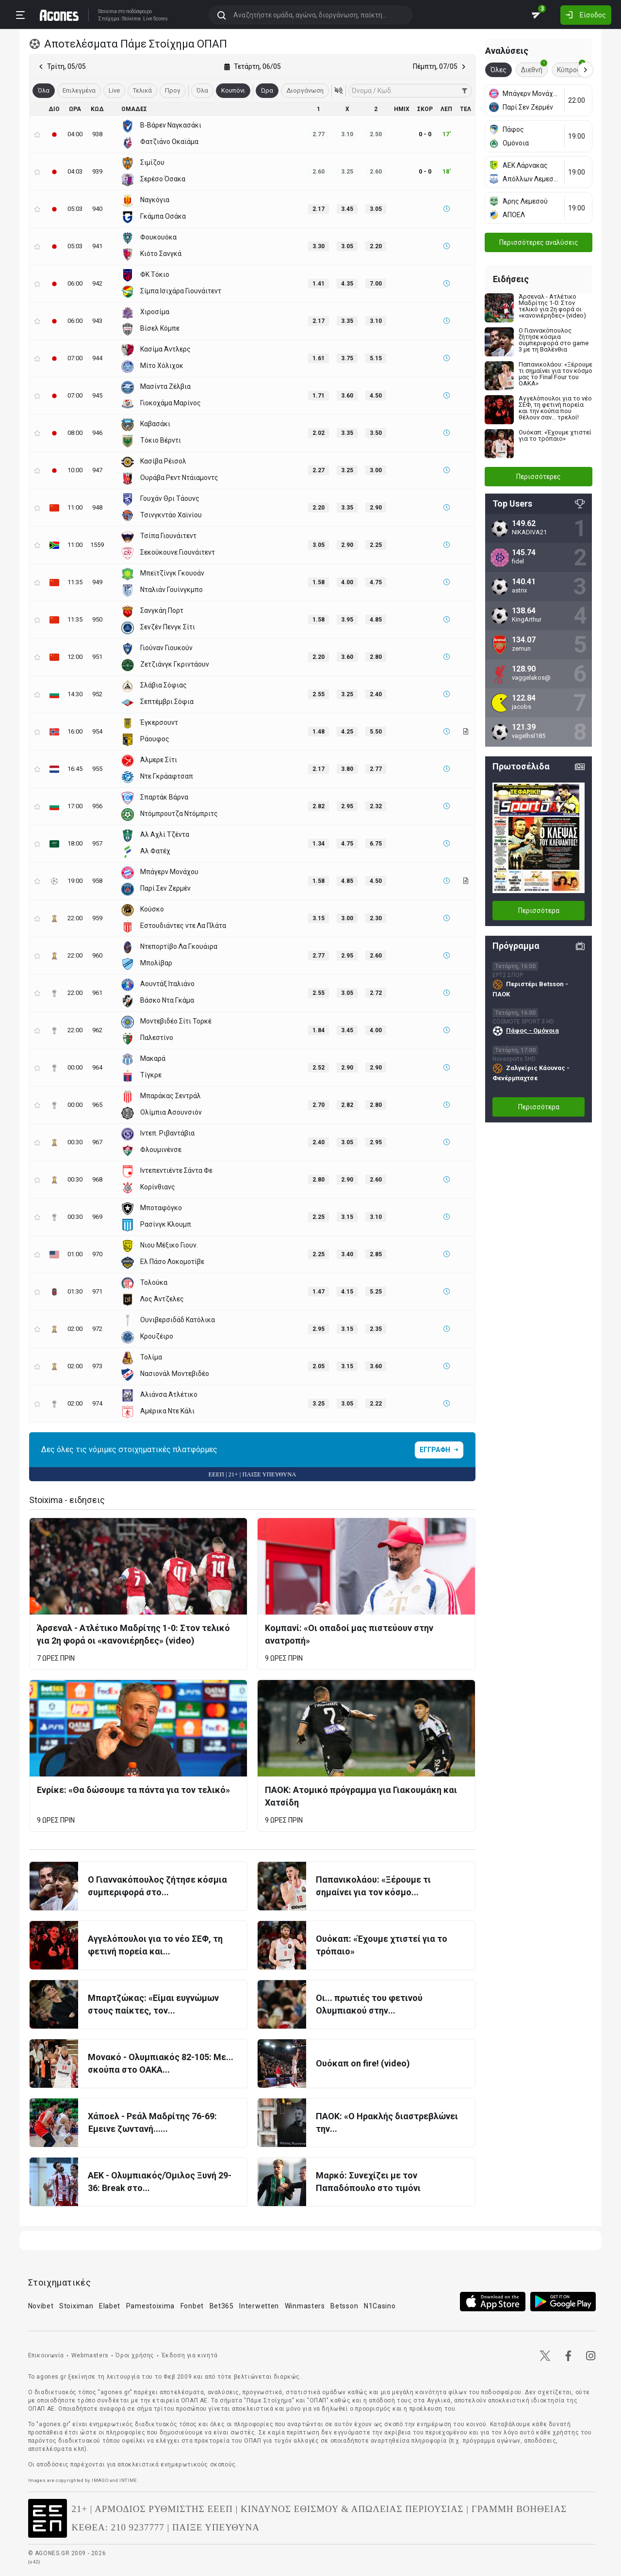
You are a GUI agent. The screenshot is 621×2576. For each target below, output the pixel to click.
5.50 (376, 731)
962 (97, 1030)
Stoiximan (76, 2306)
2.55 (318, 694)
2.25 (376, 545)
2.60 (376, 955)
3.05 (376, 209)
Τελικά (142, 90)
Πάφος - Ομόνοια (532, 1030)
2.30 (376, 918)
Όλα (202, 90)
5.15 (376, 358)
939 (97, 171)
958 (97, 880)
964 (97, 1067)
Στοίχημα (108, 18)
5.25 (376, 1291)
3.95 (347, 619)
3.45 (347, 209)
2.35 (376, 1329)
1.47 (318, 1291)
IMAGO (100, 2480)
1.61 (318, 358)
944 (97, 358)
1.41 (318, 283)
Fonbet (192, 2306)
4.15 (347, 1291)
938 (97, 134)
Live (114, 90)
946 (97, 432)
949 (97, 582)
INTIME (128, 2480)
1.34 (318, 843)
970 (97, 1254)
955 (97, 768)
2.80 (376, 657)
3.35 (347, 321)
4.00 (347, 582)
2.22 (376, 1403)
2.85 (376, 1254)
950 (97, 619)
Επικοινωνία (46, 2355)
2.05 (318, 1366)
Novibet (41, 2306)
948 (97, 507)
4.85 (376, 619)
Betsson (344, 2306)
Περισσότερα (538, 910)
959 (97, 918)
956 (97, 806)
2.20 (376, 246)
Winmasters (305, 2306)
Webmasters (90, 2355)
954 (97, 731)
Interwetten (259, 2306)
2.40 (376, 694)
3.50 (376, 433)
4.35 (347, 283)
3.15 (318, 918)
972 (97, 1328)
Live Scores (155, 18)
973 (97, 1366)
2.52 (318, 1067)
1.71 (318, 395)
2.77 (376, 769)
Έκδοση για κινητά (190, 2355)
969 (97, 1216)
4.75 (376, 582)
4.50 (376, 395)
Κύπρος (571, 68)
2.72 (376, 993)
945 (97, 395)
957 (97, 843)
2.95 (347, 806)
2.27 (318, 470)
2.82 (318, 806)
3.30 (318, 246)
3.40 (347, 1254)
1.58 (318, 582)
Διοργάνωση (305, 90)
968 (97, 1179)
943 (97, 320)
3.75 (347, 358)
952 (97, 694)
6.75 (376, 843)
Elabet (109, 2306)
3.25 (347, 470)
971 (97, 1291)
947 (97, 470)
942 (97, 283)
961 (97, 992)
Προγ (172, 90)
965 (97, 1104)
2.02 (318, 433)
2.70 (318, 1105)
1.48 (318, 731)
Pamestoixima (150, 2306)
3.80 (347, 769)
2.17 (318, 209)
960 (97, 955)
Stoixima (107, 11)
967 (97, 1142)
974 (97, 1403)
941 (97, 246)
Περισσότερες (538, 476)
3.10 (376, 321)
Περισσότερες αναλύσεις (538, 242)
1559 (97, 544)
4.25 (347, 731)
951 (97, 656)
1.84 (318, 1030)
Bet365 (222, 2306)
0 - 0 (425, 134)
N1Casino (380, 2306)
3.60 (347, 395)
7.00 (376, 283)
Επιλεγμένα (79, 90)
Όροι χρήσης (134, 2355)
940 (97, 208)
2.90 (376, 507)
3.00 (376, 470)
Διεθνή (534, 68)
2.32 (376, 806)
